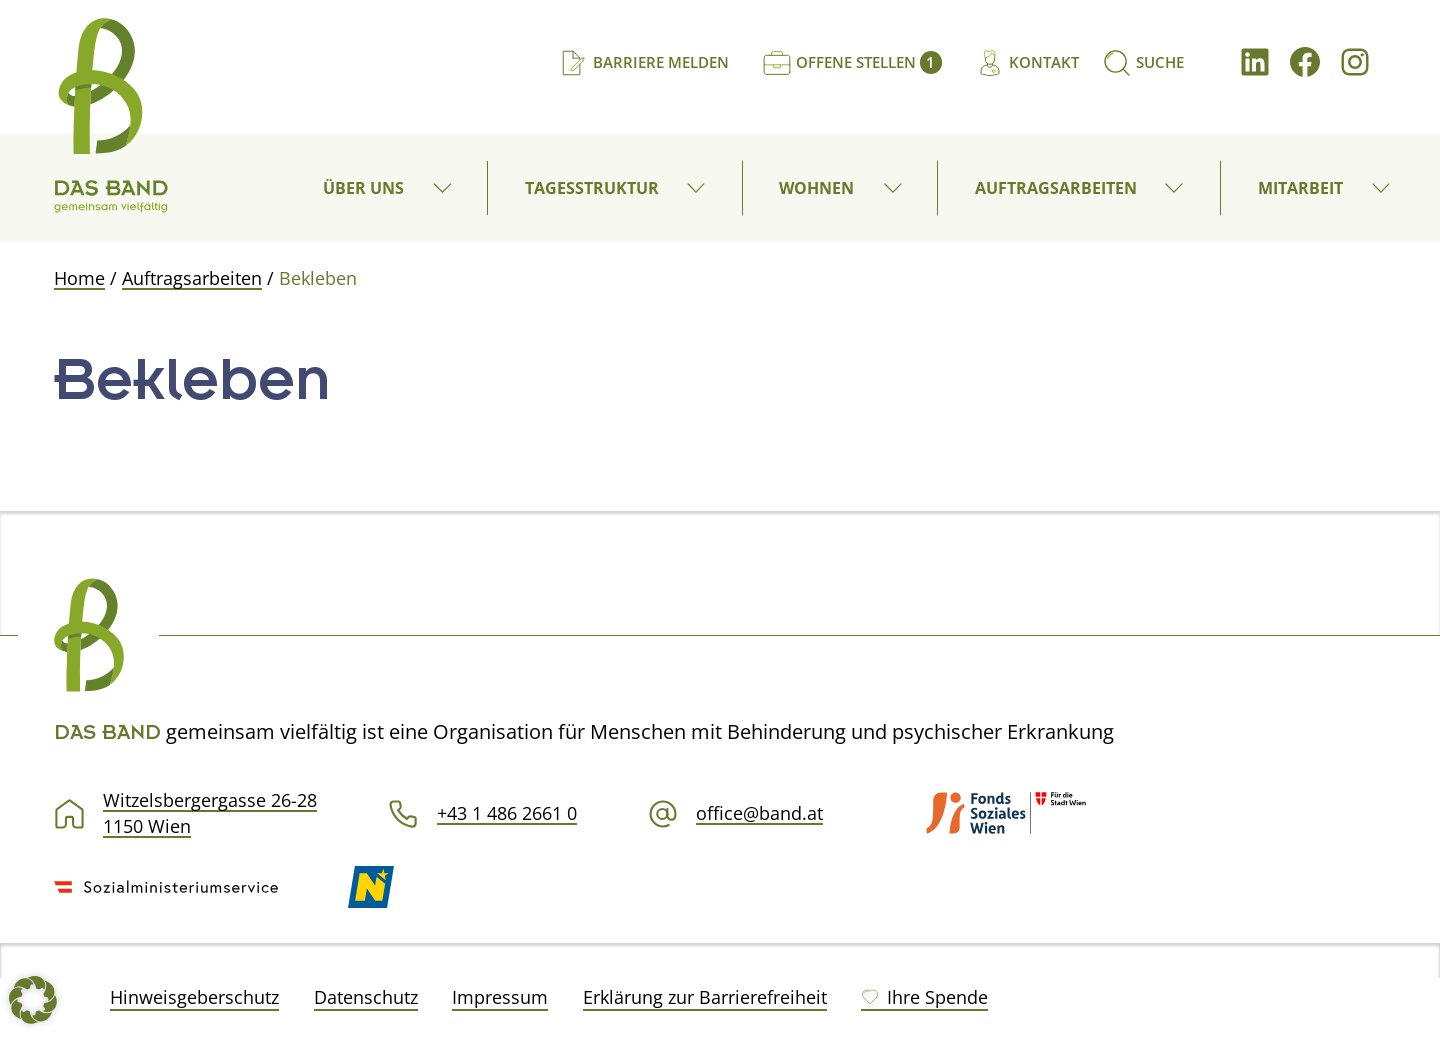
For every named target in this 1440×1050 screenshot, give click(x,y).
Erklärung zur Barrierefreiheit (705, 997)
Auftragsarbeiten (192, 278)
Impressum (500, 997)
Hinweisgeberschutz (194, 997)
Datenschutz (366, 997)
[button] (444, 188)
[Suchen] (1143, 62)
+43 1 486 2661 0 (507, 813)
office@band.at (759, 813)
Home (79, 278)
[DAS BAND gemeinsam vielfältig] (111, 115)
